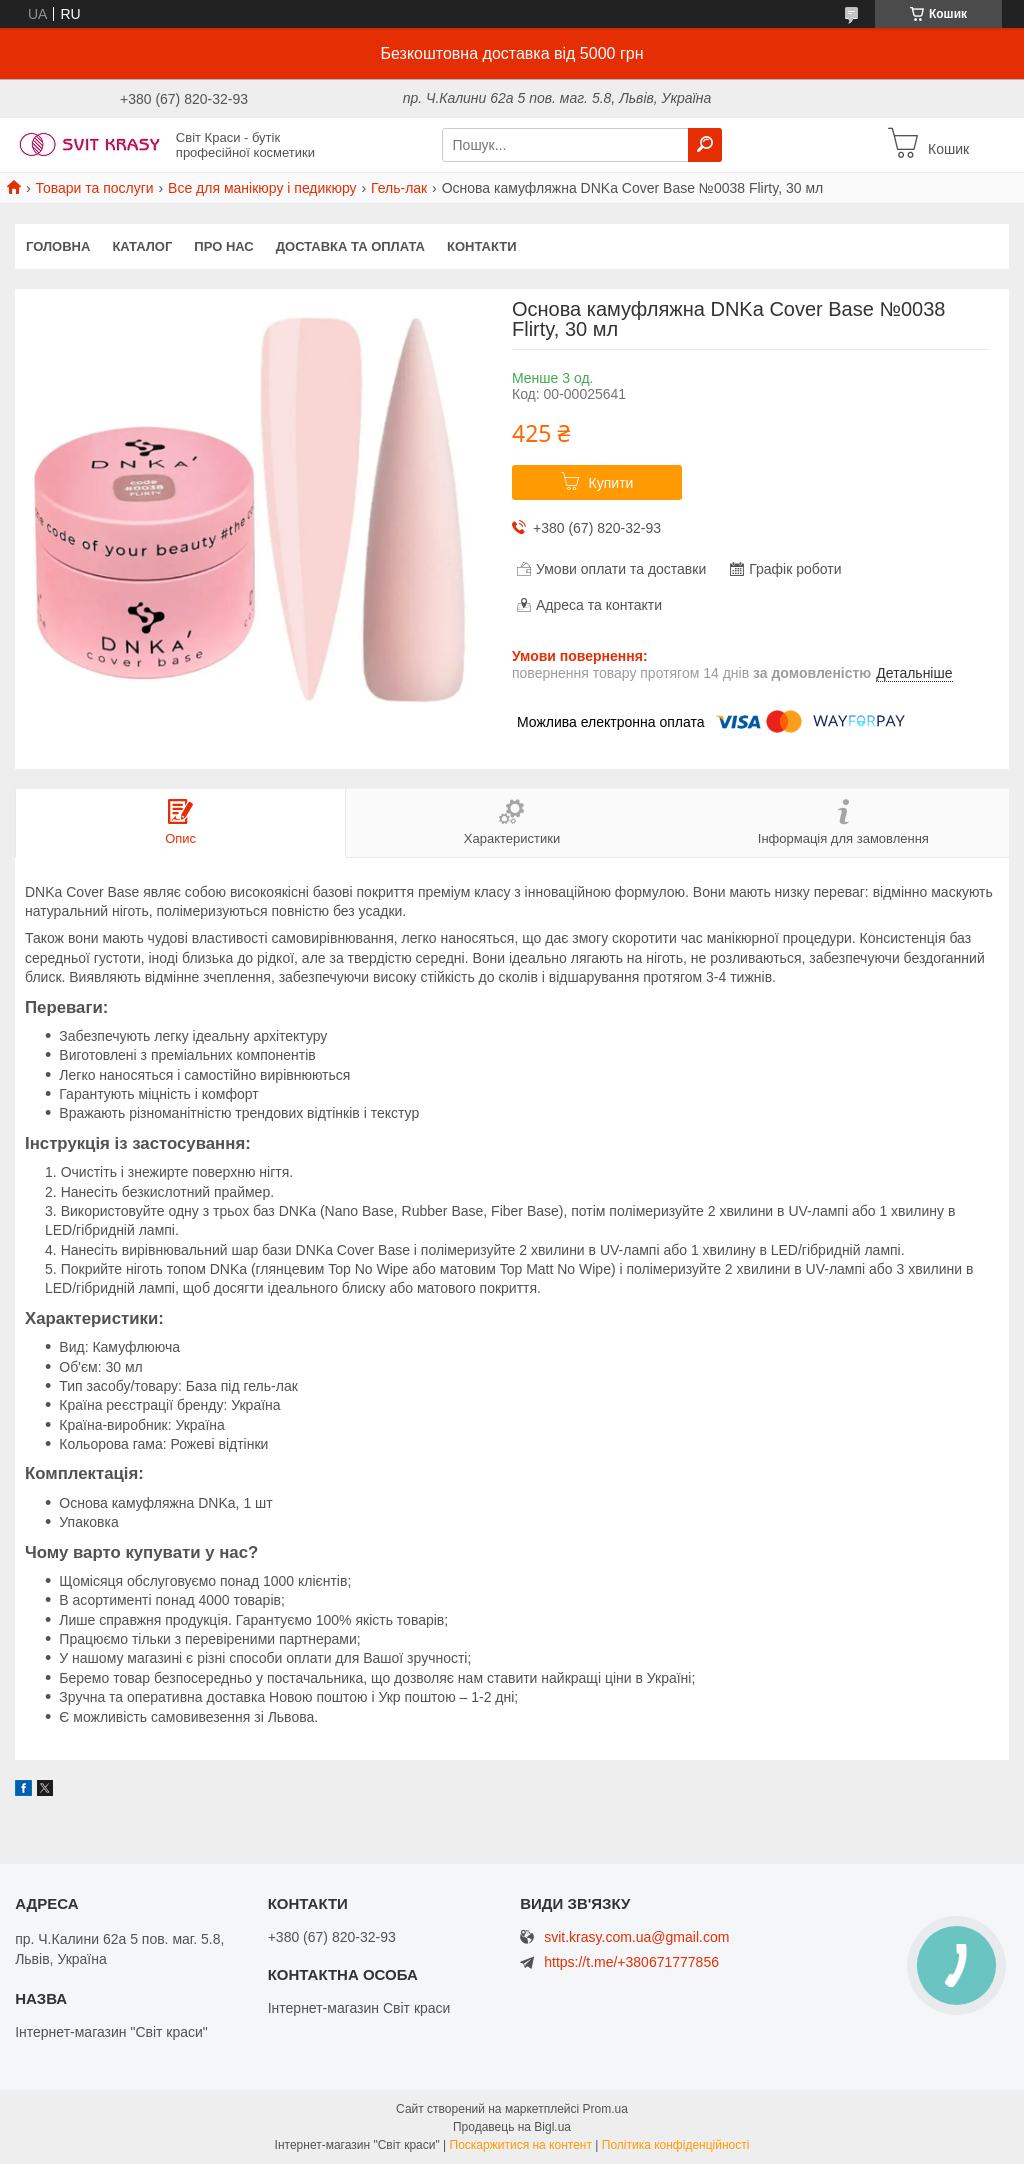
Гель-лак (399, 188)
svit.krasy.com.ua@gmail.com (636, 1937)
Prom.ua (605, 2109)
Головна (58, 246)
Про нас (223, 246)
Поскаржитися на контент (521, 2145)
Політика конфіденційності (676, 2145)
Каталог (142, 246)
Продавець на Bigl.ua (512, 2127)
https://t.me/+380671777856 (631, 1962)
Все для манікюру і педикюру (262, 188)
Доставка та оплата (350, 246)
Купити (611, 483)
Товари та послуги (94, 188)
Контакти (482, 246)
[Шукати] (705, 145)
